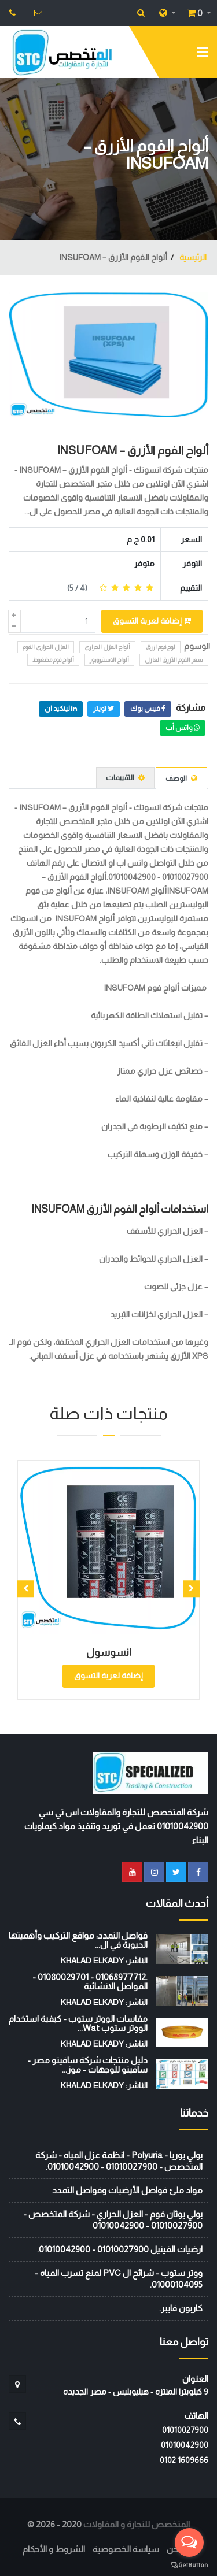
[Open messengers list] (189, 2542)
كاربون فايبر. (181, 2308)
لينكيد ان (61, 709)
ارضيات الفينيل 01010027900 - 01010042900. (120, 2249)
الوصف (181, 778)
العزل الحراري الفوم (46, 647)
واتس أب (182, 728)
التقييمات (125, 777)
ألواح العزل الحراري (107, 647)
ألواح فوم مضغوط (53, 660)
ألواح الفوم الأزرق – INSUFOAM (132, 450)
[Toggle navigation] (202, 54)
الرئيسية (192, 257)
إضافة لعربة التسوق (152, 620)
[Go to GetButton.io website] (189, 2564)
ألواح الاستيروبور (109, 660)
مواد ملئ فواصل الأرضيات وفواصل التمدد (127, 2190)
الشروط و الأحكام (54, 2549)
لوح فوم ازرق (160, 647)
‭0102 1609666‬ (184, 2459)
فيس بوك (147, 709)
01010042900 (184, 2444)
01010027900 (185, 2429)
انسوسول (108, 1652)
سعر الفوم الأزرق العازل (174, 660)
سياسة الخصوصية (126, 2549)
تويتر (103, 709)
